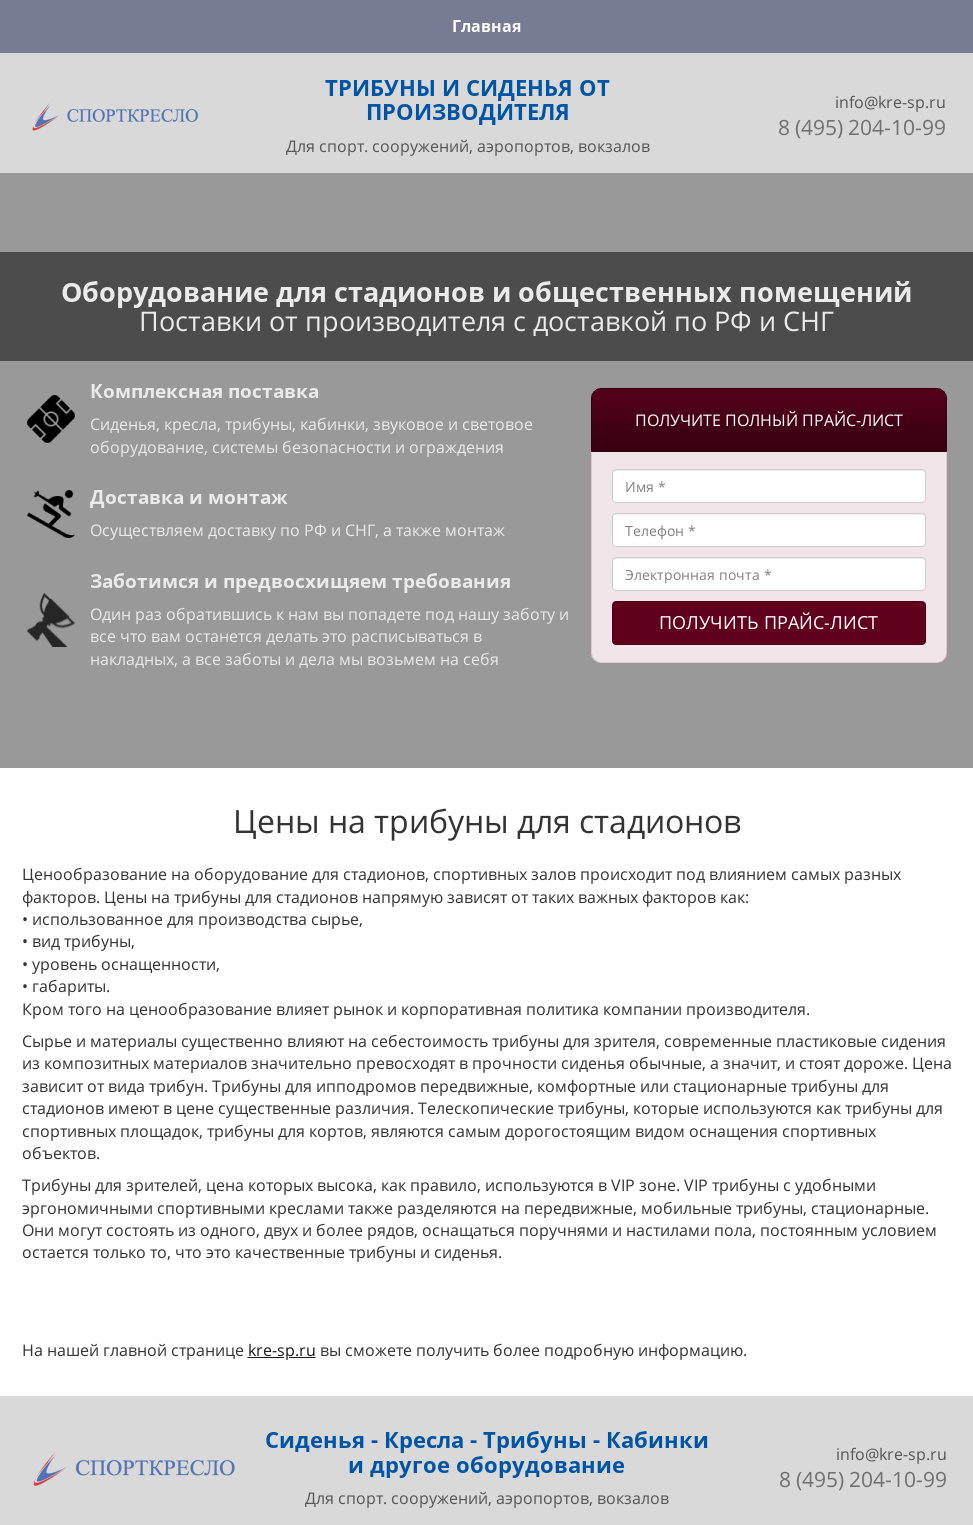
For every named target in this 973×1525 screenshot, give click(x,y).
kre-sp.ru (282, 1350)
